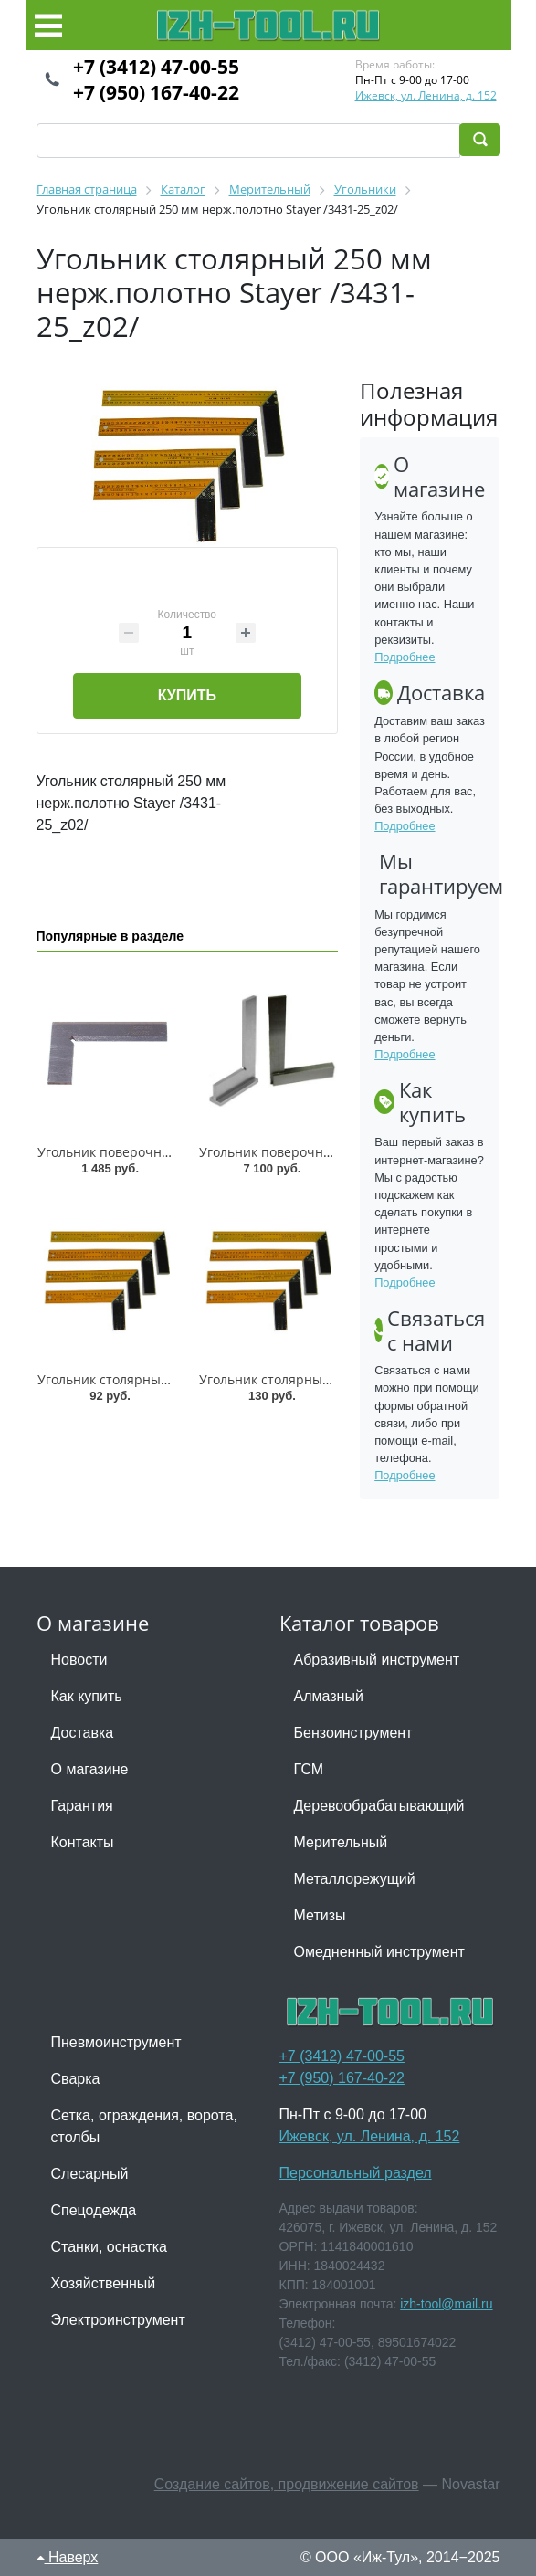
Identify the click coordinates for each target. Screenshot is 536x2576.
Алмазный (328, 1696)
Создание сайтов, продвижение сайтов (286, 2484)
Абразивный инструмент (377, 1659)
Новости (79, 1659)
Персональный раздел (355, 2173)
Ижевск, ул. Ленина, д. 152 (426, 95)
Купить (187, 695)
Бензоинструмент (353, 1732)
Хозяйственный (103, 2283)
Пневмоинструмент (116, 2042)
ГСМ (309, 1769)
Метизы (320, 1915)
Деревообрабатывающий (379, 1806)
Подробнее (404, 657)
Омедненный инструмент (379, 1952)
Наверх (68, 2557)
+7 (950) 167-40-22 (156, 92)
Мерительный (341, 1842)
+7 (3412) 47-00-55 (156, 66)
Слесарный (90, 2174)
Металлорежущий (354, 1879)
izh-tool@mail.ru (446, 2304)
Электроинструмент (118, 2320)
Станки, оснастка (109, 2247)
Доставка (82, 1732)
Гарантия (82, 1806)
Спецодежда (94, 2210)
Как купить (86, 1696)
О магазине (90, 1769)
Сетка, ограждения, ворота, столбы (144, 2126)
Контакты (82, 1842)
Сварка (75, 2079)
